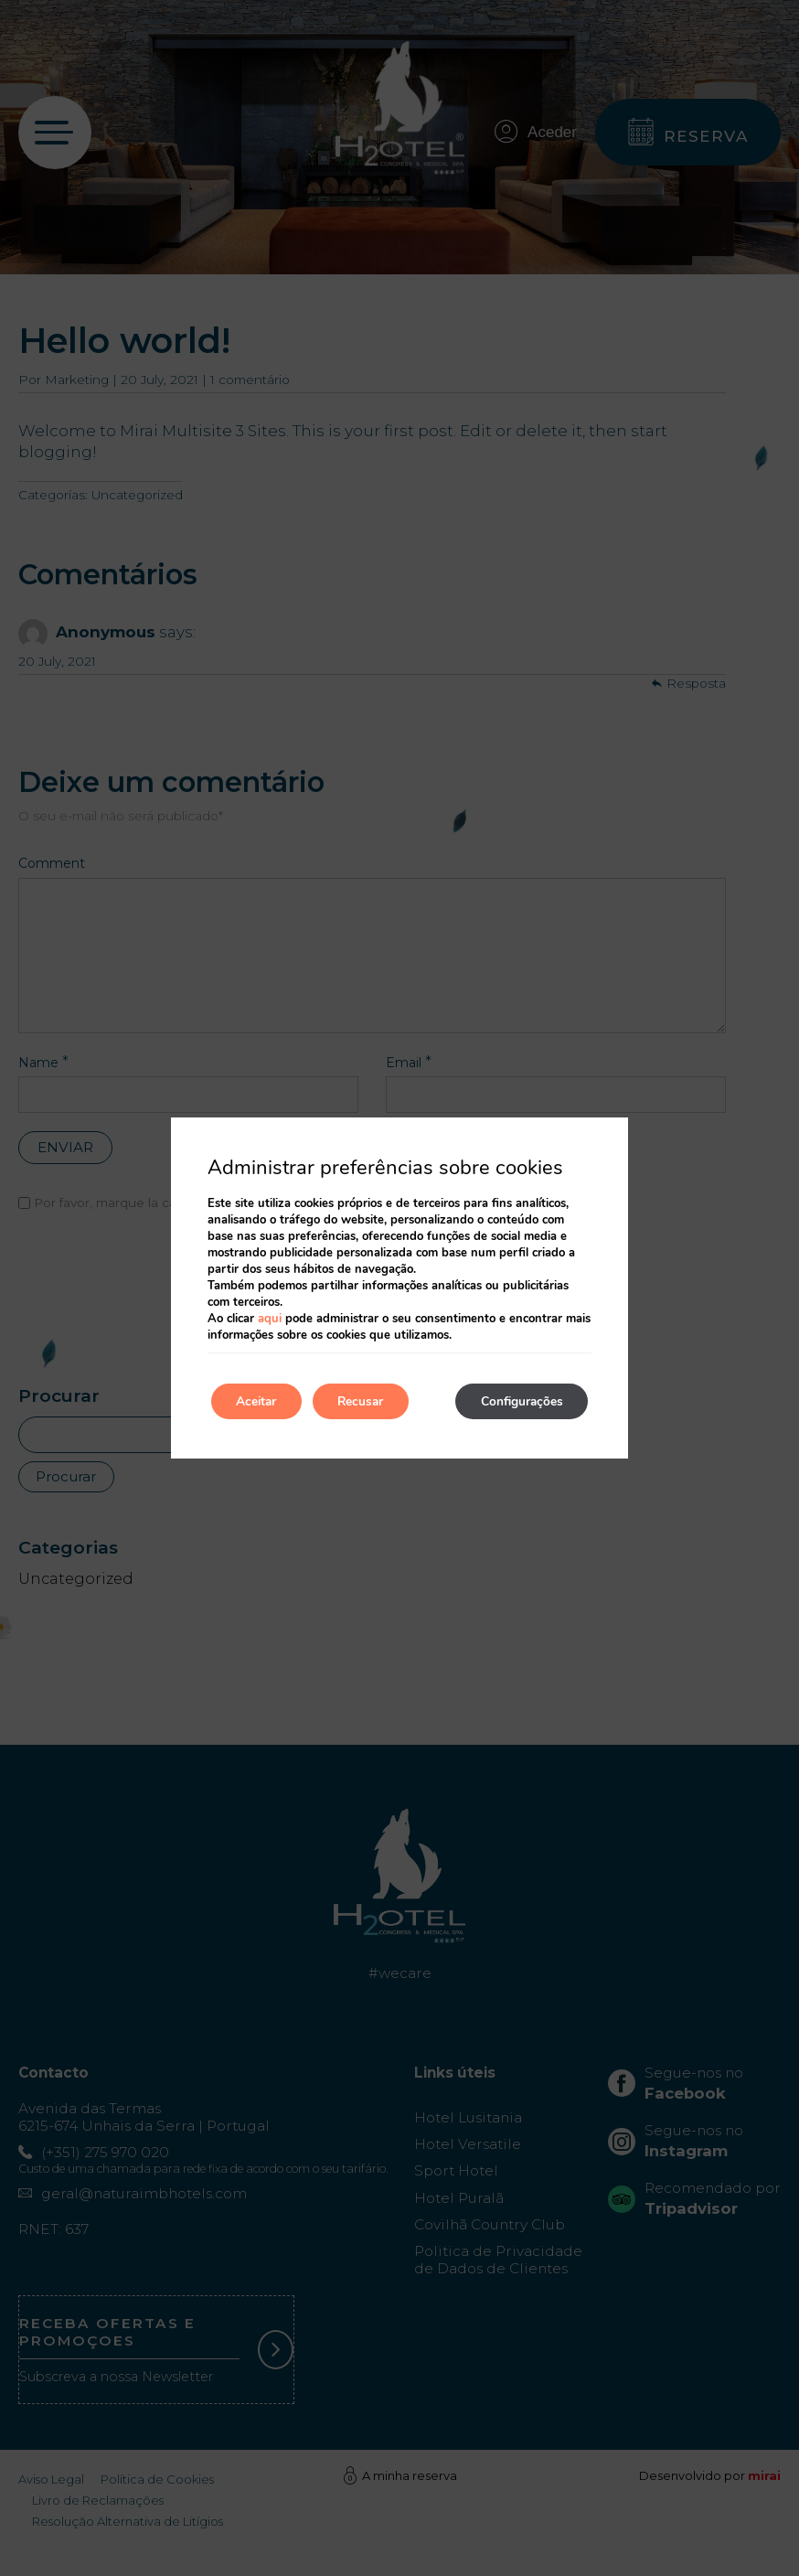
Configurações (518, 1401)
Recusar (370, 1401)
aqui (270, 1318)
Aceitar (260, 1401)
